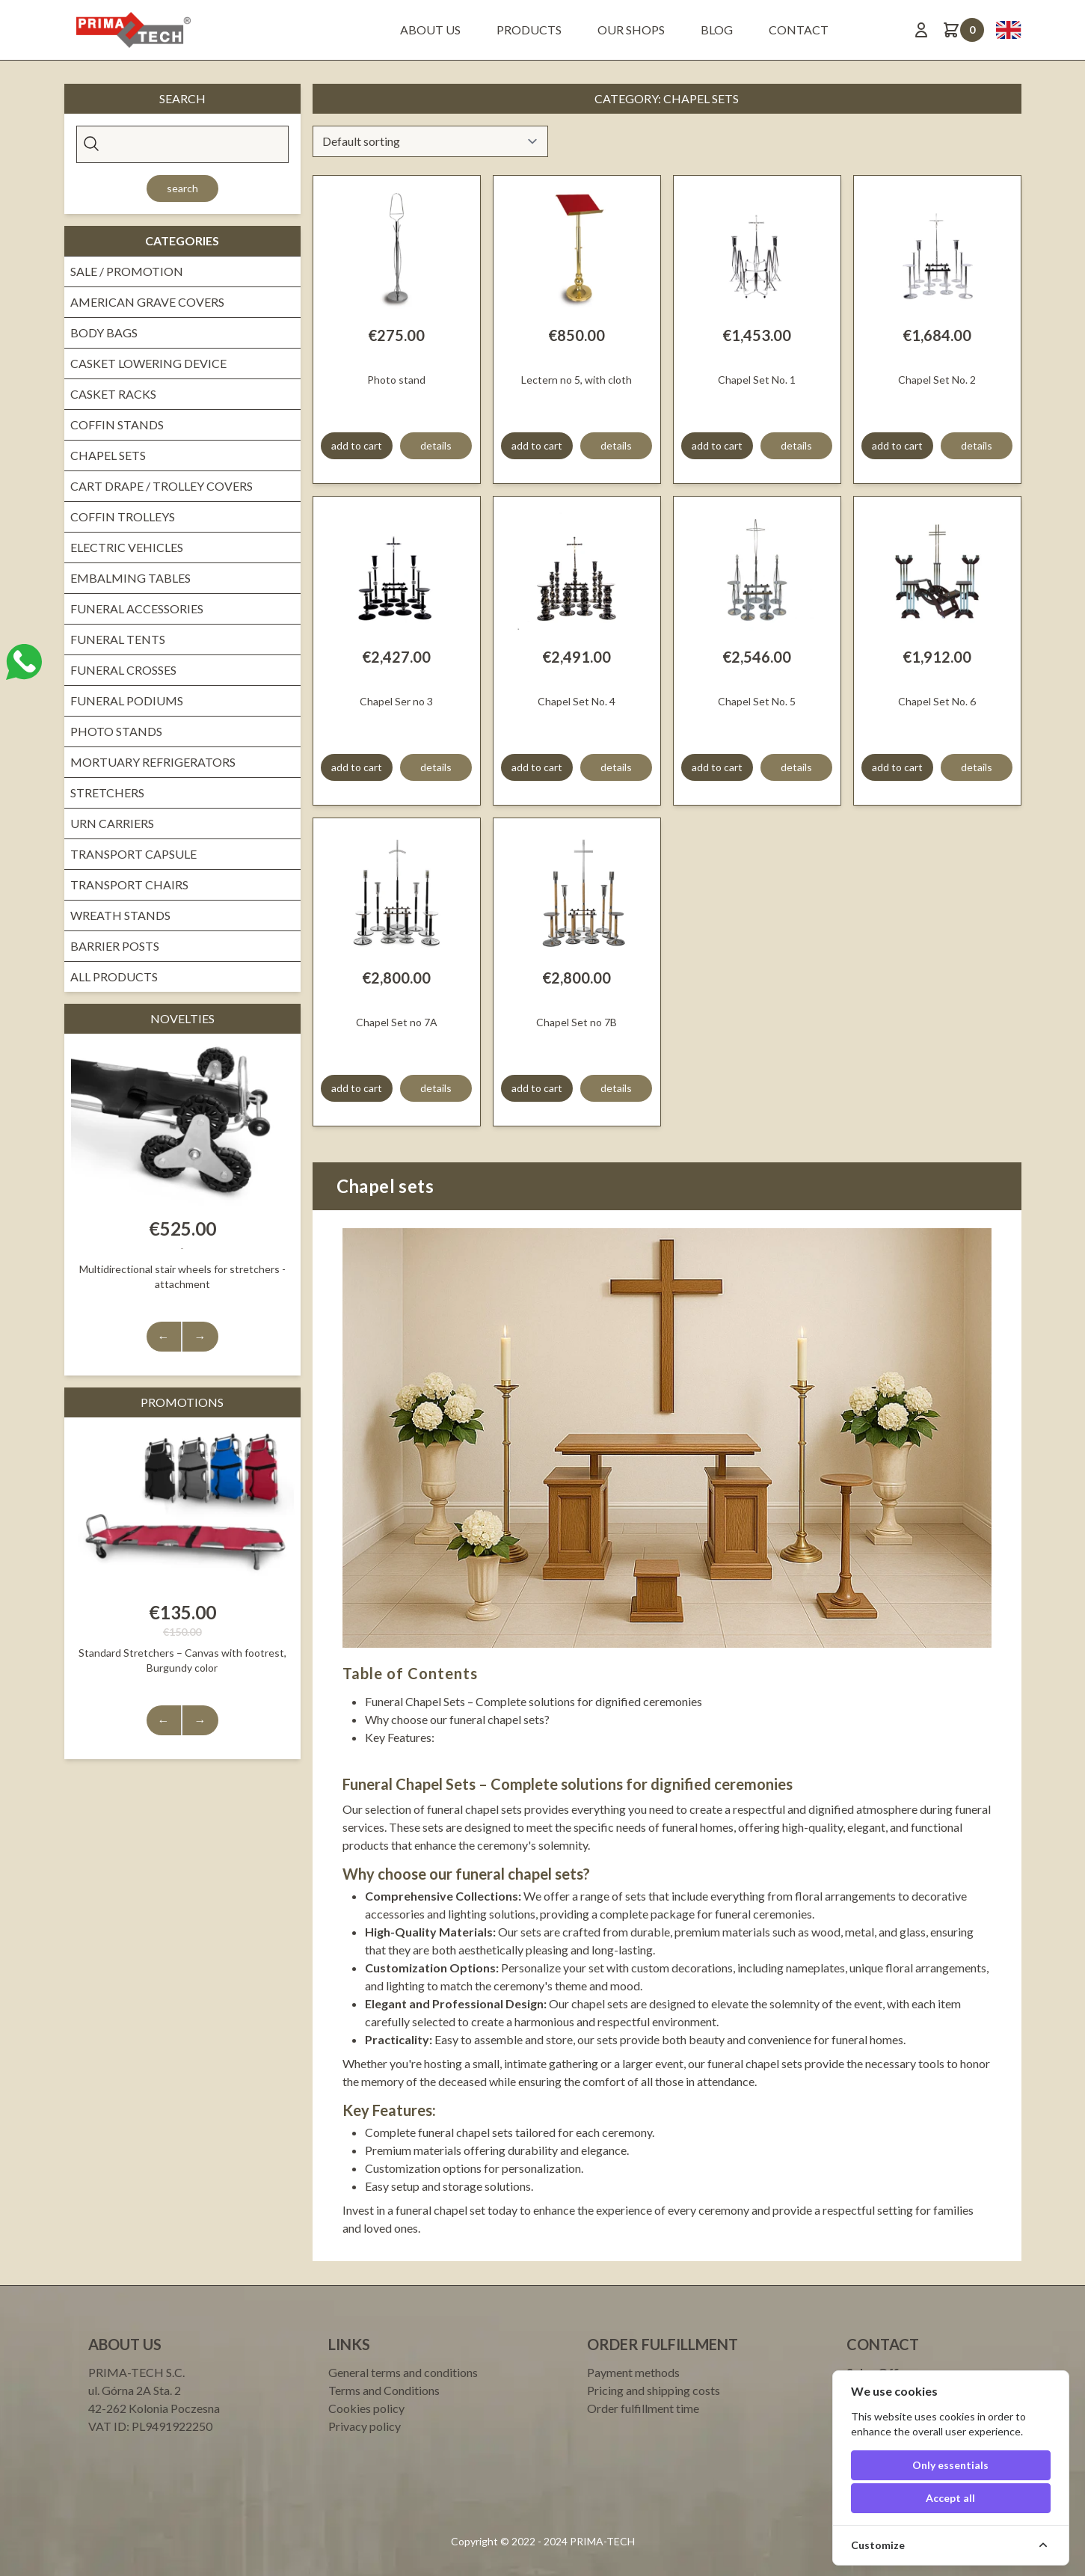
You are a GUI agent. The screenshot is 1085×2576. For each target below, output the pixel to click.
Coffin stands (117, 424)
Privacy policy (364, 2426)
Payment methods (633, 2372)
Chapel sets (108, 455)
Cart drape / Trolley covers (161, 486)
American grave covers (147, 302)
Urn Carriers (112, 823)
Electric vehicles (126, 547)
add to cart (356, 445)
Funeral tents (117, 639)
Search (182, 188)
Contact (799, 29)
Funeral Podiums (126, 700)
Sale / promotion (126, 271)
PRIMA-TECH (601, 2541)
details (436, 445)
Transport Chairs (129, 884)
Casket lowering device (148, 363)
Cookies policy (366, 2408)
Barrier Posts (114, 946)
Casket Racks (113, 394)
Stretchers (107, 792)
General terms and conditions (403, 2372)
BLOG (717, 29)
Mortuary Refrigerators (153, 762)
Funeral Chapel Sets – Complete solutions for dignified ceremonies (533, 1701)
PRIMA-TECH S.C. (136, 2372)
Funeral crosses (123, 670)
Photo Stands (116, 731)
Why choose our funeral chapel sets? (457, 1719)
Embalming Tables (130, 578)
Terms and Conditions (384, 2390)
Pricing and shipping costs (653, 2390)
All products (114, 976)
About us (430, 29)
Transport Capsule (133, 854)
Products (529, 29)
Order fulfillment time (643, 2408)
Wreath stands (120, 915)
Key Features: (399, 1737)
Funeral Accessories (136, 608)
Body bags (104, 332)
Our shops (631, 29)
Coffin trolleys (122, 516)
